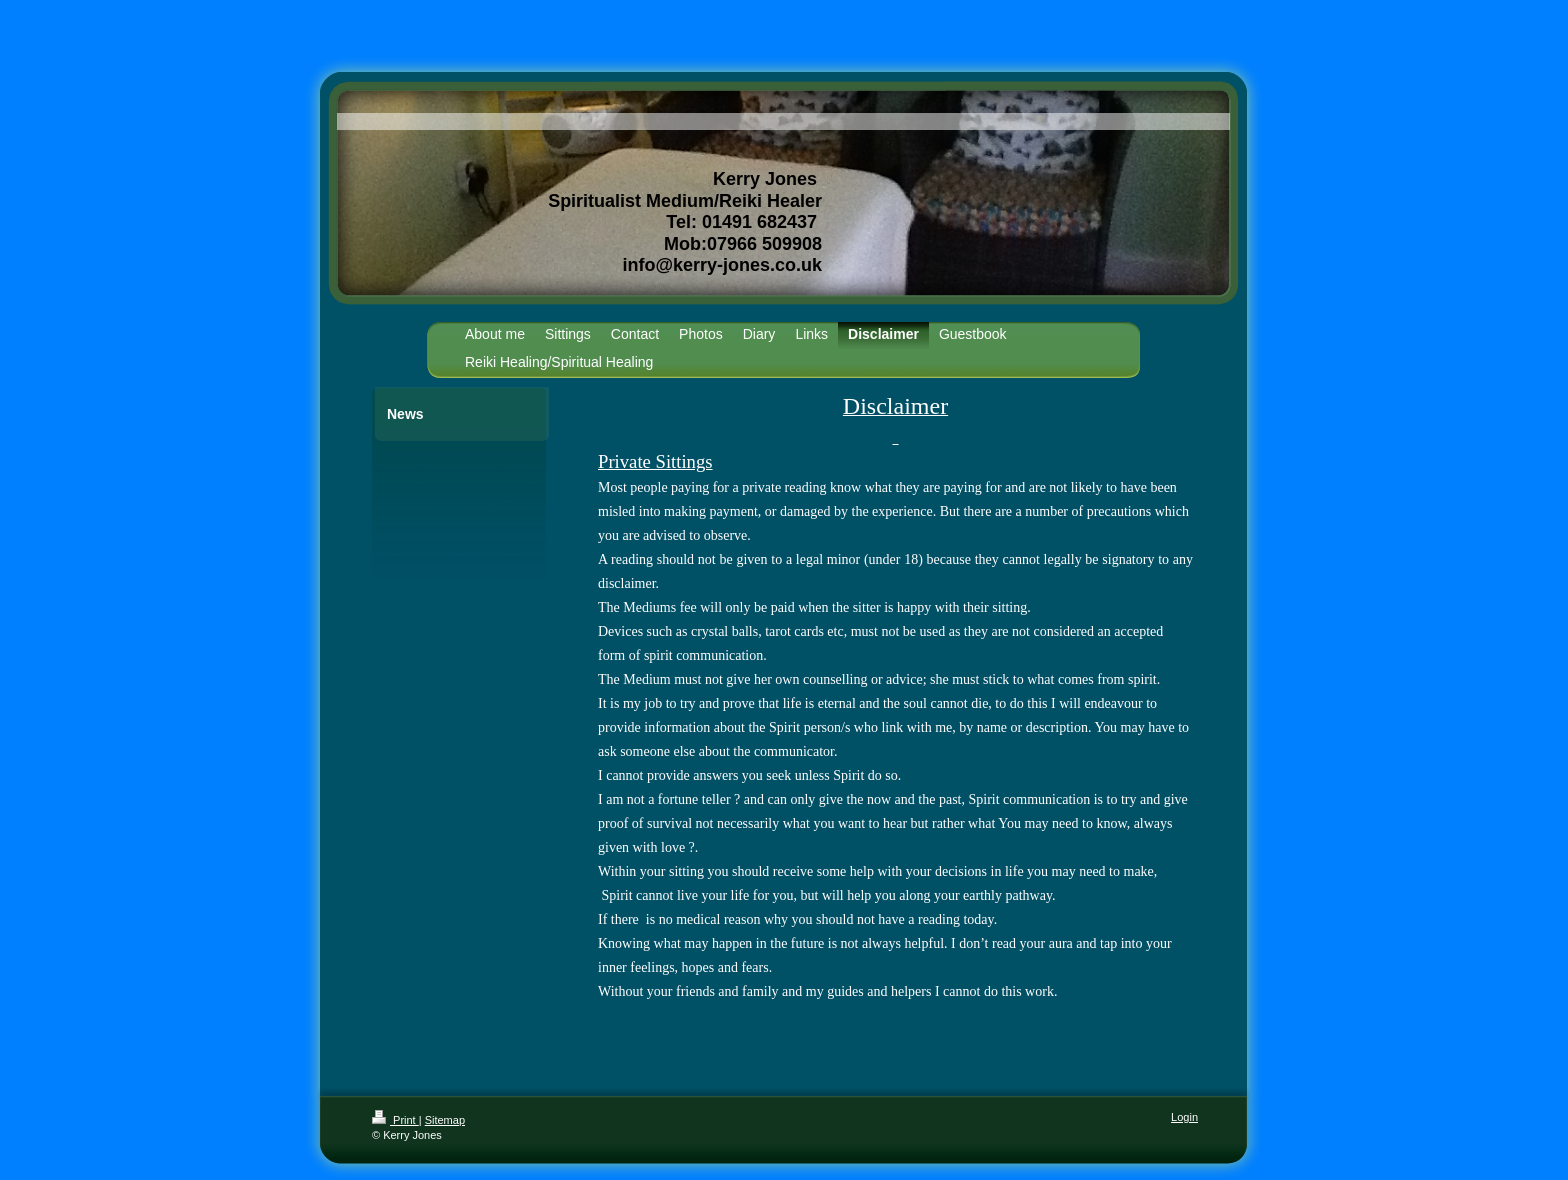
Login (1184, 1117)
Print (395, 1120)
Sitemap (445, 1120)
